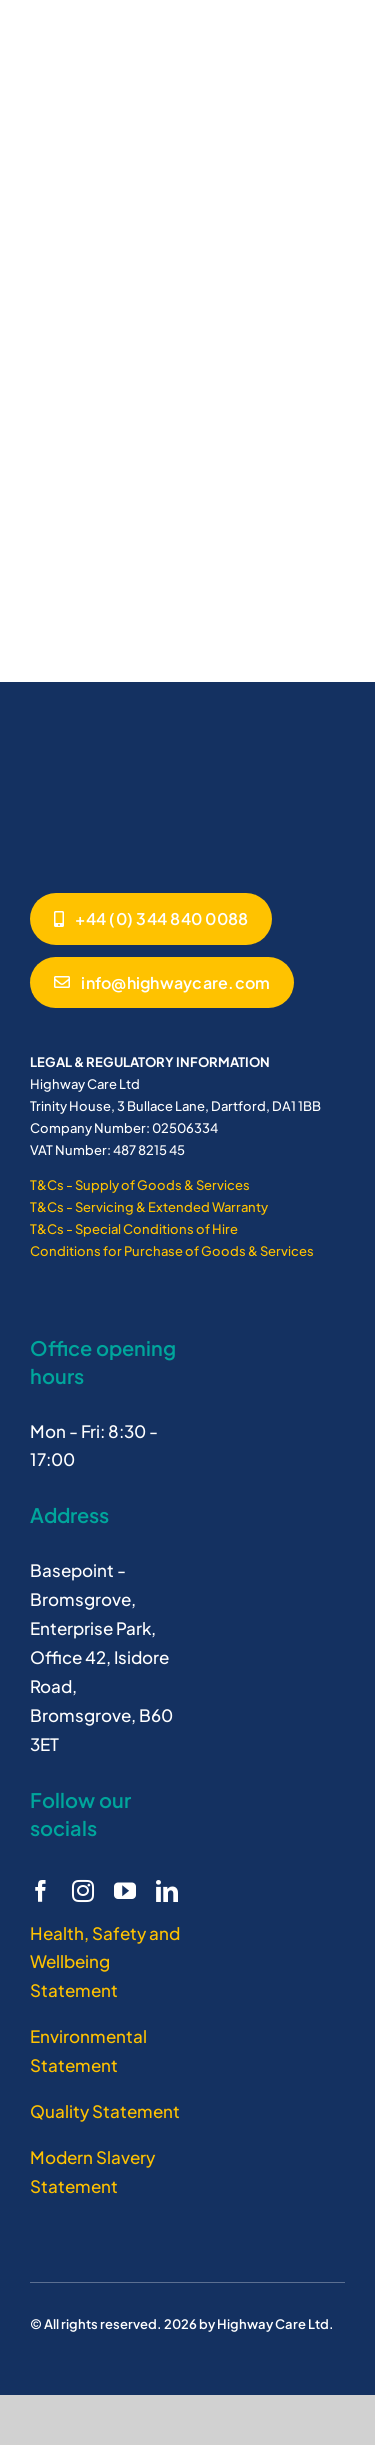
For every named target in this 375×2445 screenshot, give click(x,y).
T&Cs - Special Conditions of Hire (134, 1229)
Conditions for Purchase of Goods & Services (172, 1251)
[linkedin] (167, 1891)
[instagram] (83, 1891)
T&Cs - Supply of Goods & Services (140, 1185)
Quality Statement (105, 2111)
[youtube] (125, 1891)
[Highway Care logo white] (105, 750)
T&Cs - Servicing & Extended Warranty (149, 1207)
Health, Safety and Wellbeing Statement (105, 1962)
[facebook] (41, 1891)
